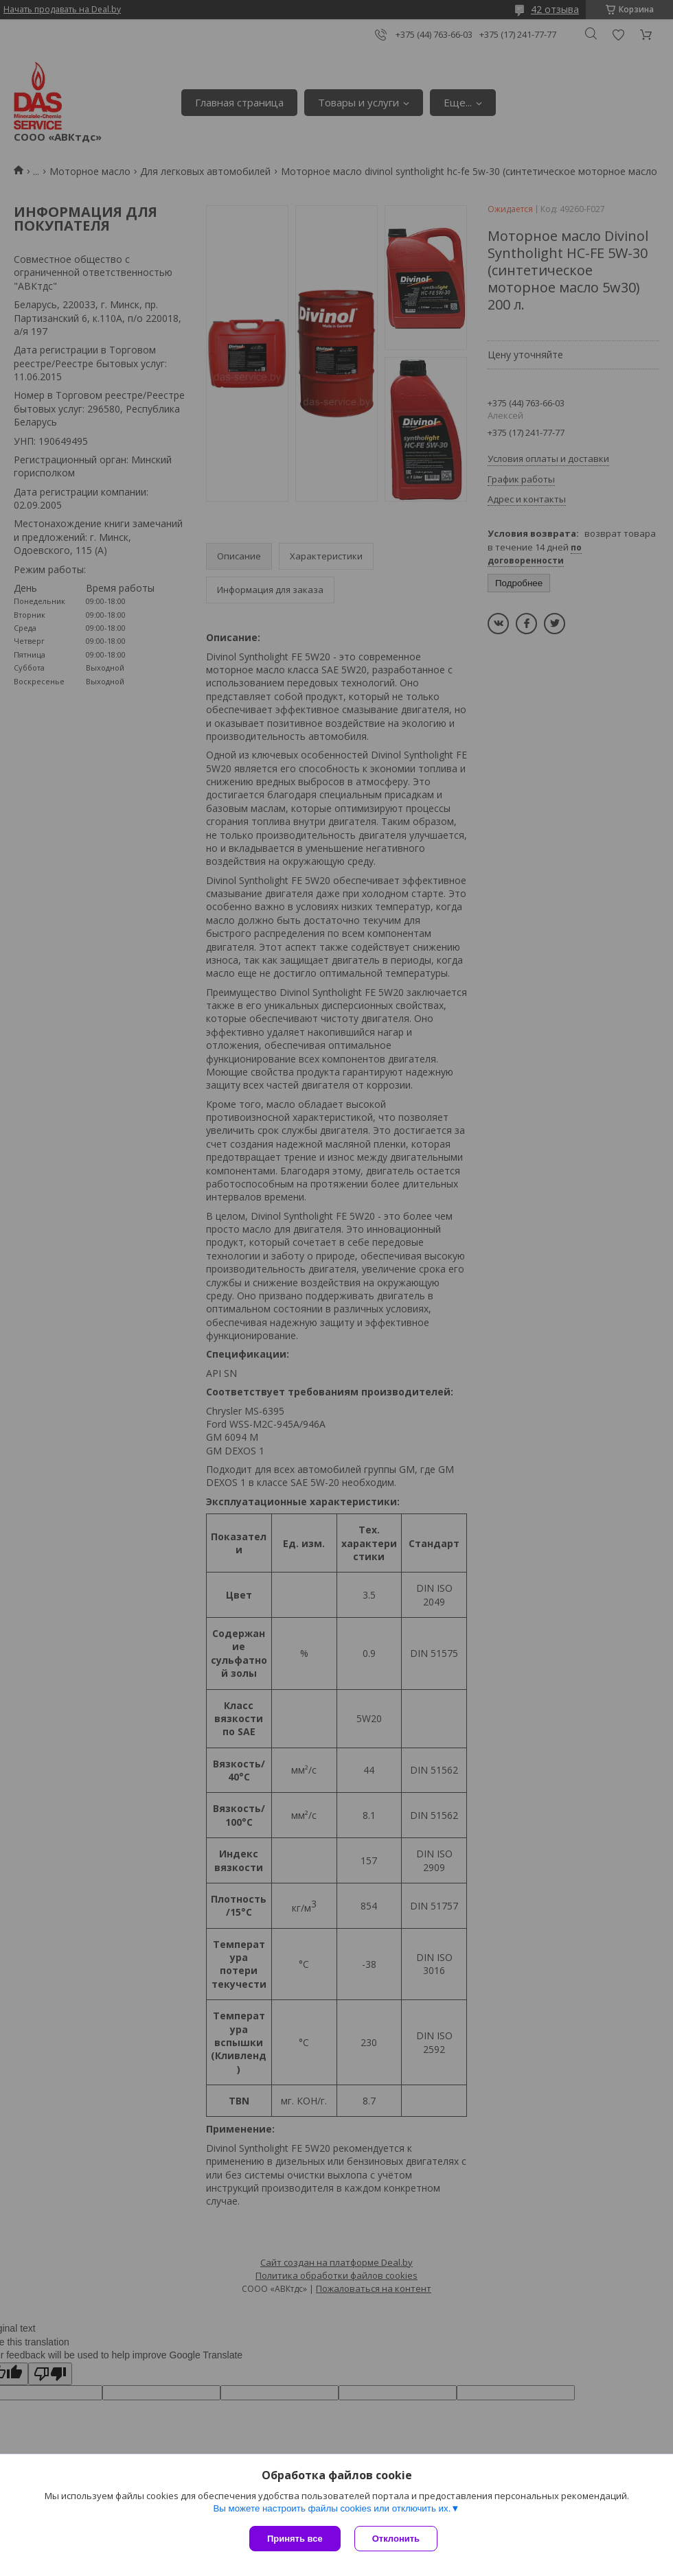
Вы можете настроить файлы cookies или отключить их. (331, 2508)
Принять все (295, 2538)
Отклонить (396, 2538)
